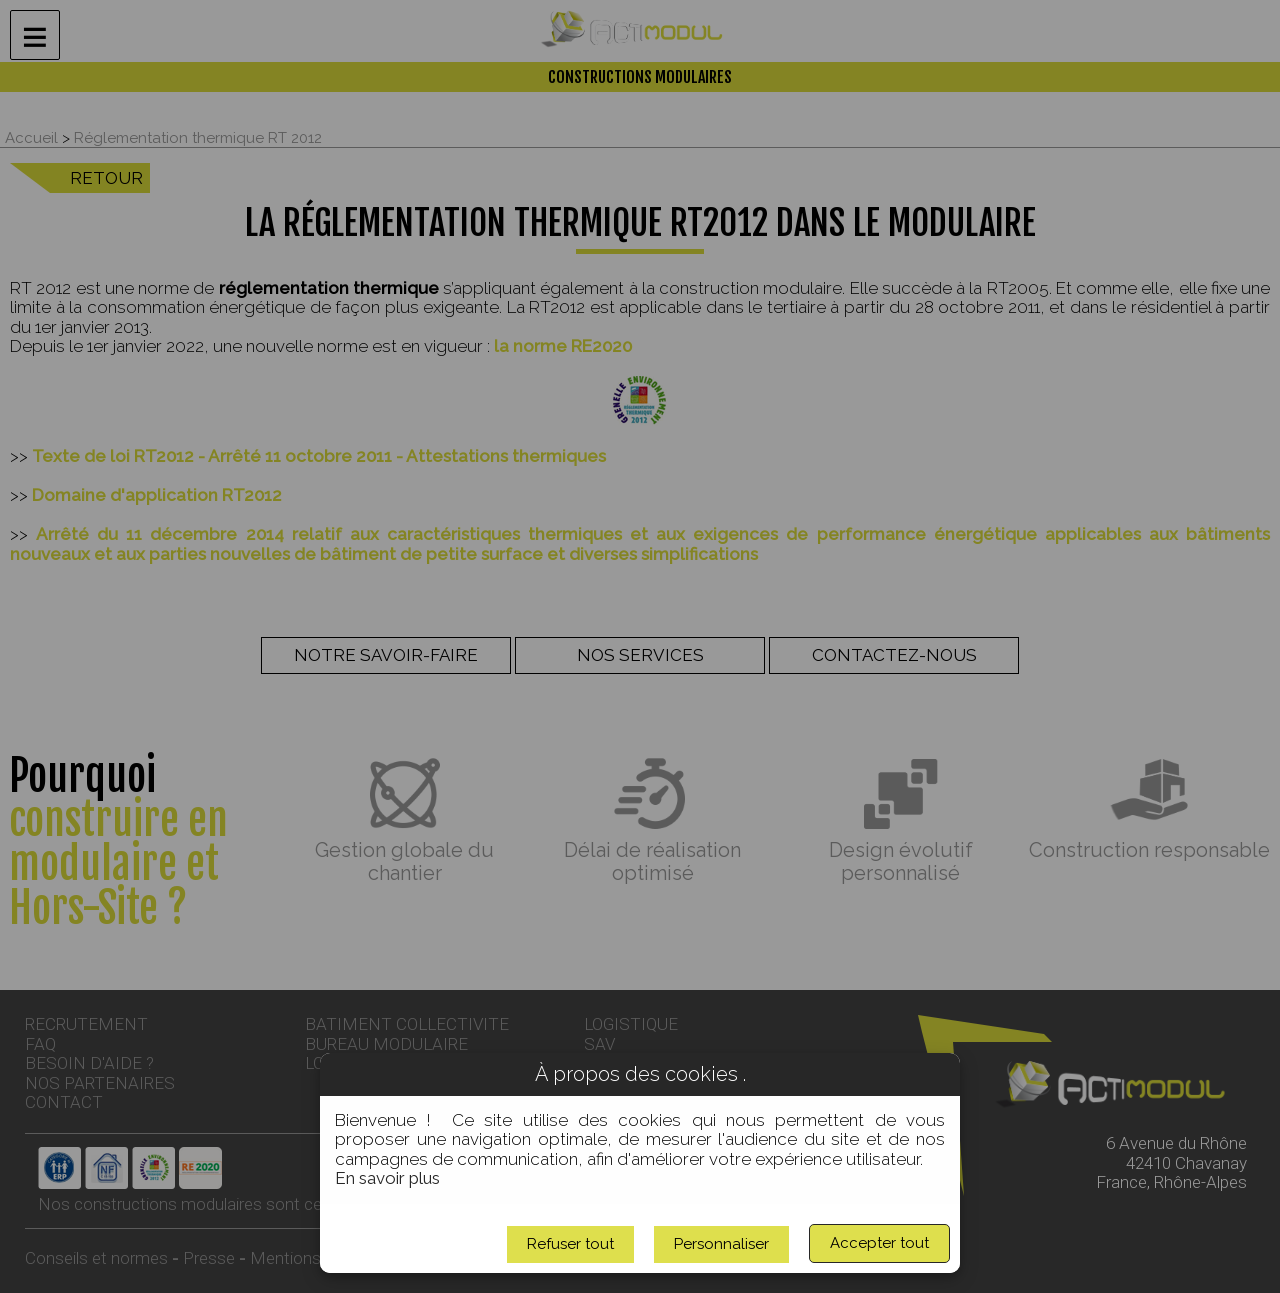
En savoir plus (387, 1178)
